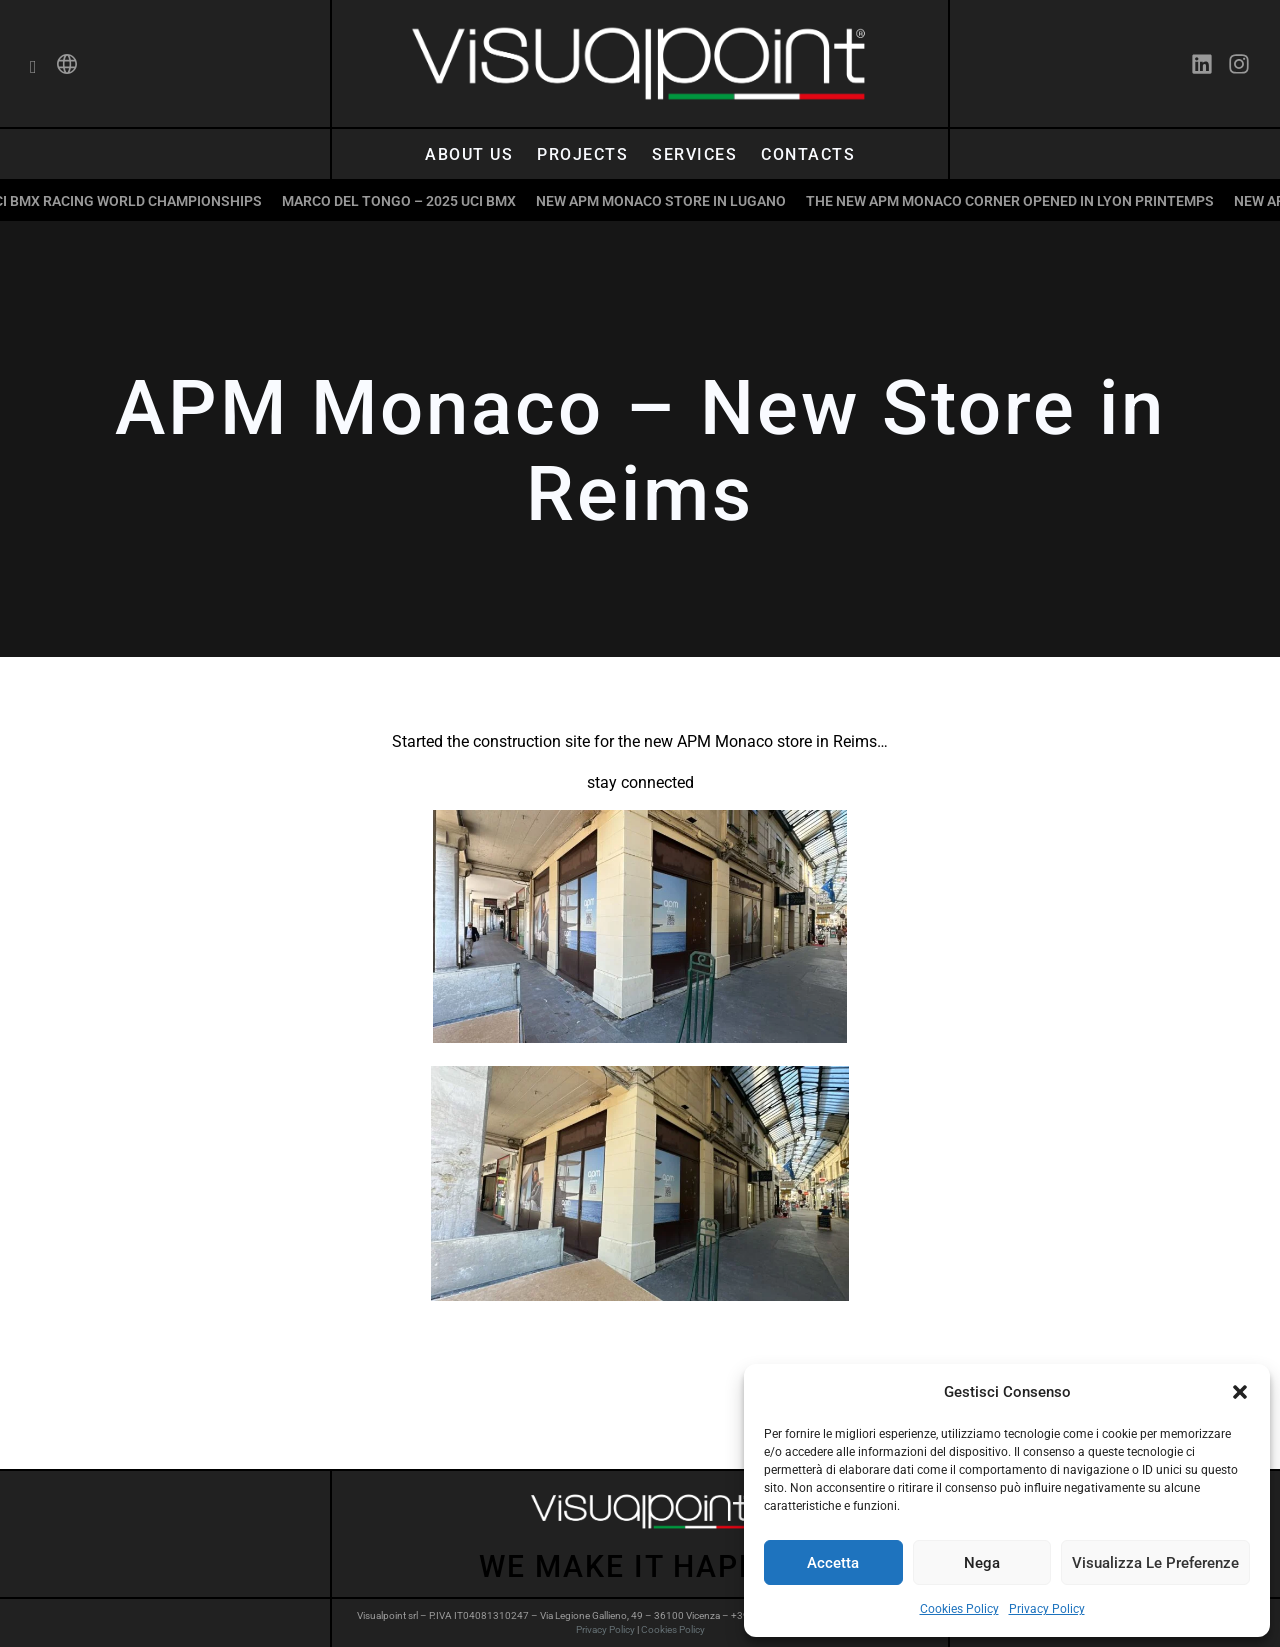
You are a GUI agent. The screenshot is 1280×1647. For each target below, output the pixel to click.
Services (694, 154)
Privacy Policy (1047, 1609)
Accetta (833, 1563)
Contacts (808, 154)
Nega (982, 1563)
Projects (582, 154)
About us (469, 154)
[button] (1240, 1392)
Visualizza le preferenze (1155, 1563)
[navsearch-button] (33, 67)
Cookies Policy (959, 1609)
